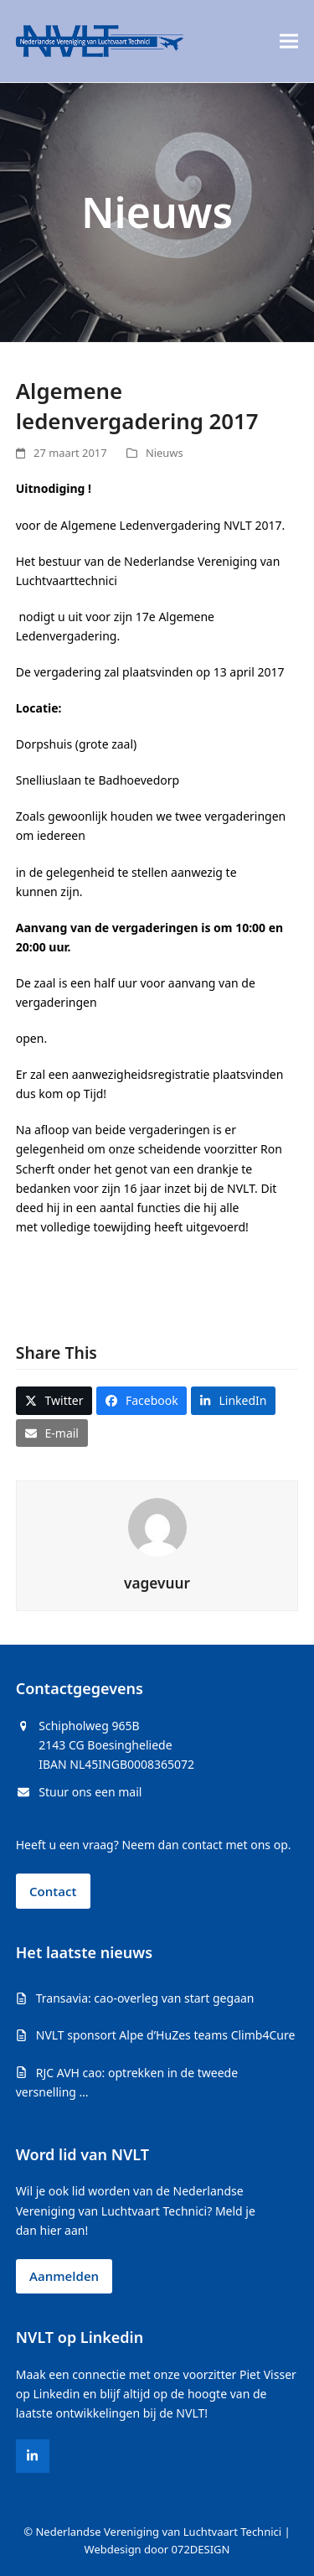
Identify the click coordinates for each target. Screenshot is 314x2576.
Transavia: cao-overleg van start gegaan (145, 1998)
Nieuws (164, 452)
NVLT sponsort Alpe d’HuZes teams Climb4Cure (166, 2035)
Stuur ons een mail (90, 1792)
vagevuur (157, 1583)
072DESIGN (201, 2549)
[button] (289, 41)
